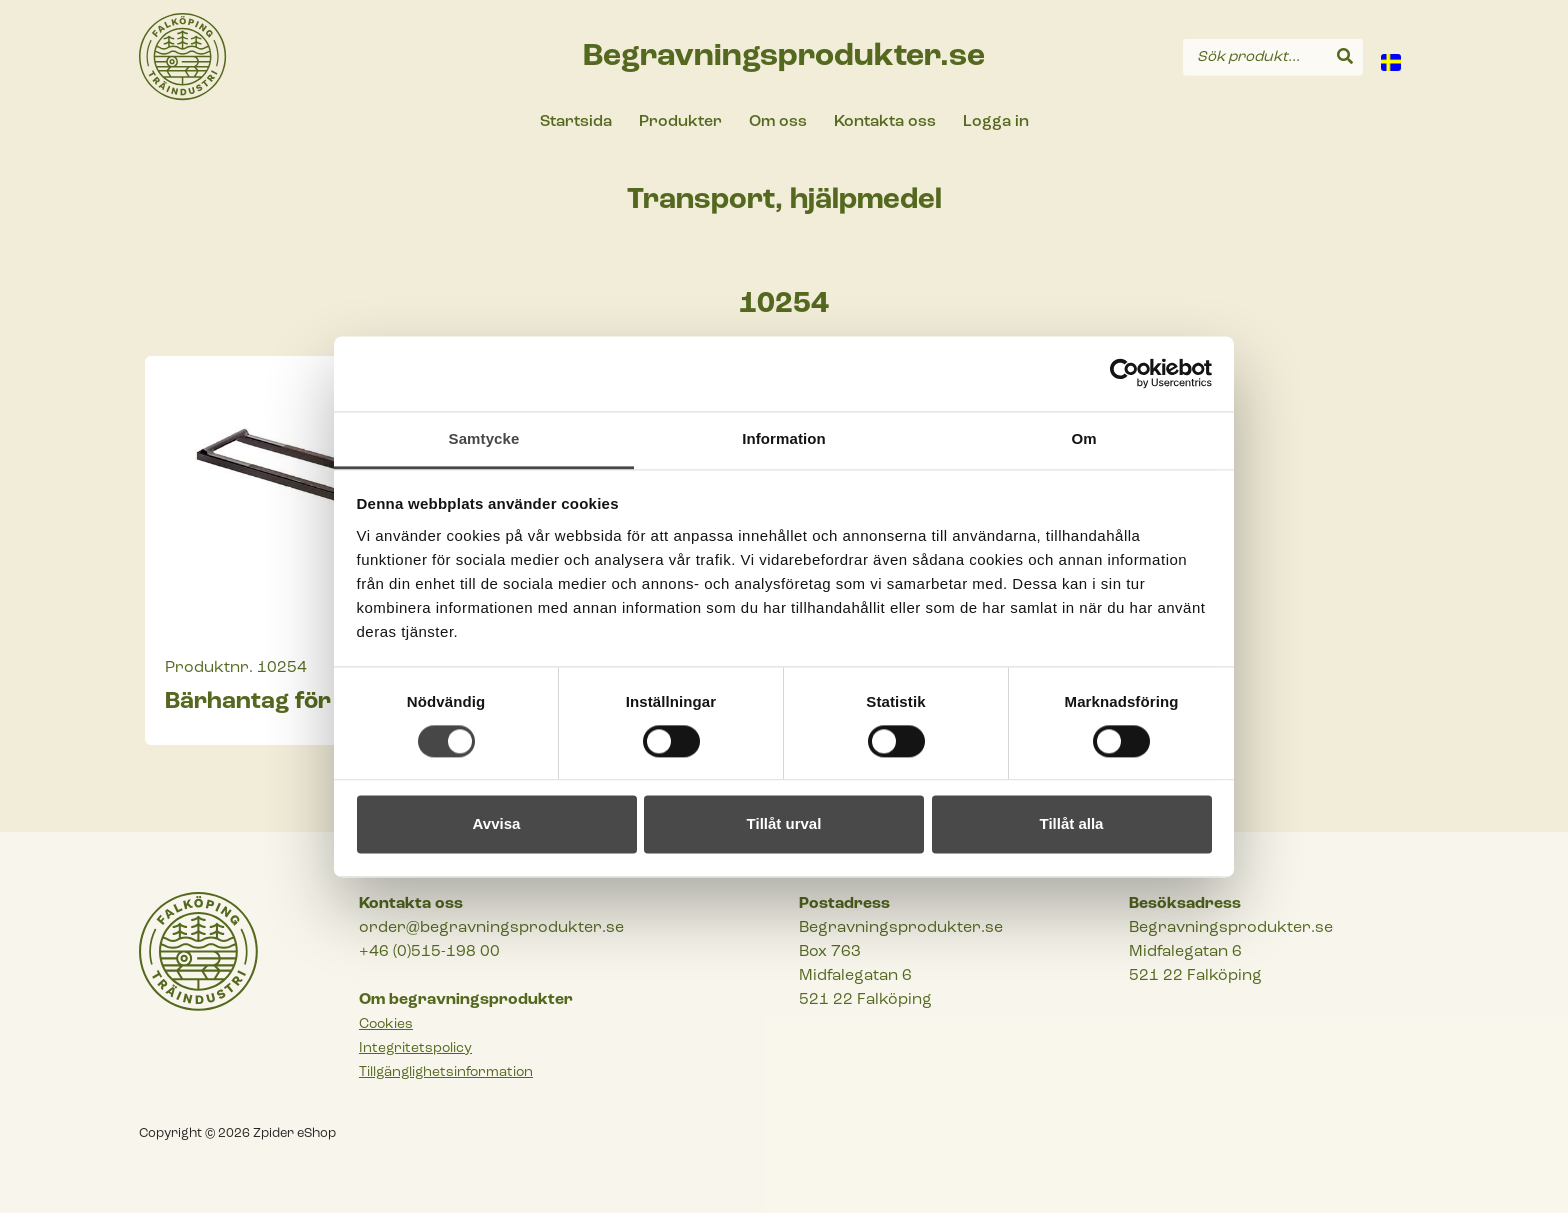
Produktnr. (209, 668)
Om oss (778, 122)
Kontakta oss (885, 122)
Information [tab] (784, 438)
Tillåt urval (784, 824)
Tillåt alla (1072, 824)
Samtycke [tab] (484, 438)
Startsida (576, 122)
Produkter (680, 122)
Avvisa (497, 824)
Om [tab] (1083, 438)
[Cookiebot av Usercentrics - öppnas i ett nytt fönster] (1124, 373)
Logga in (996, 122)
